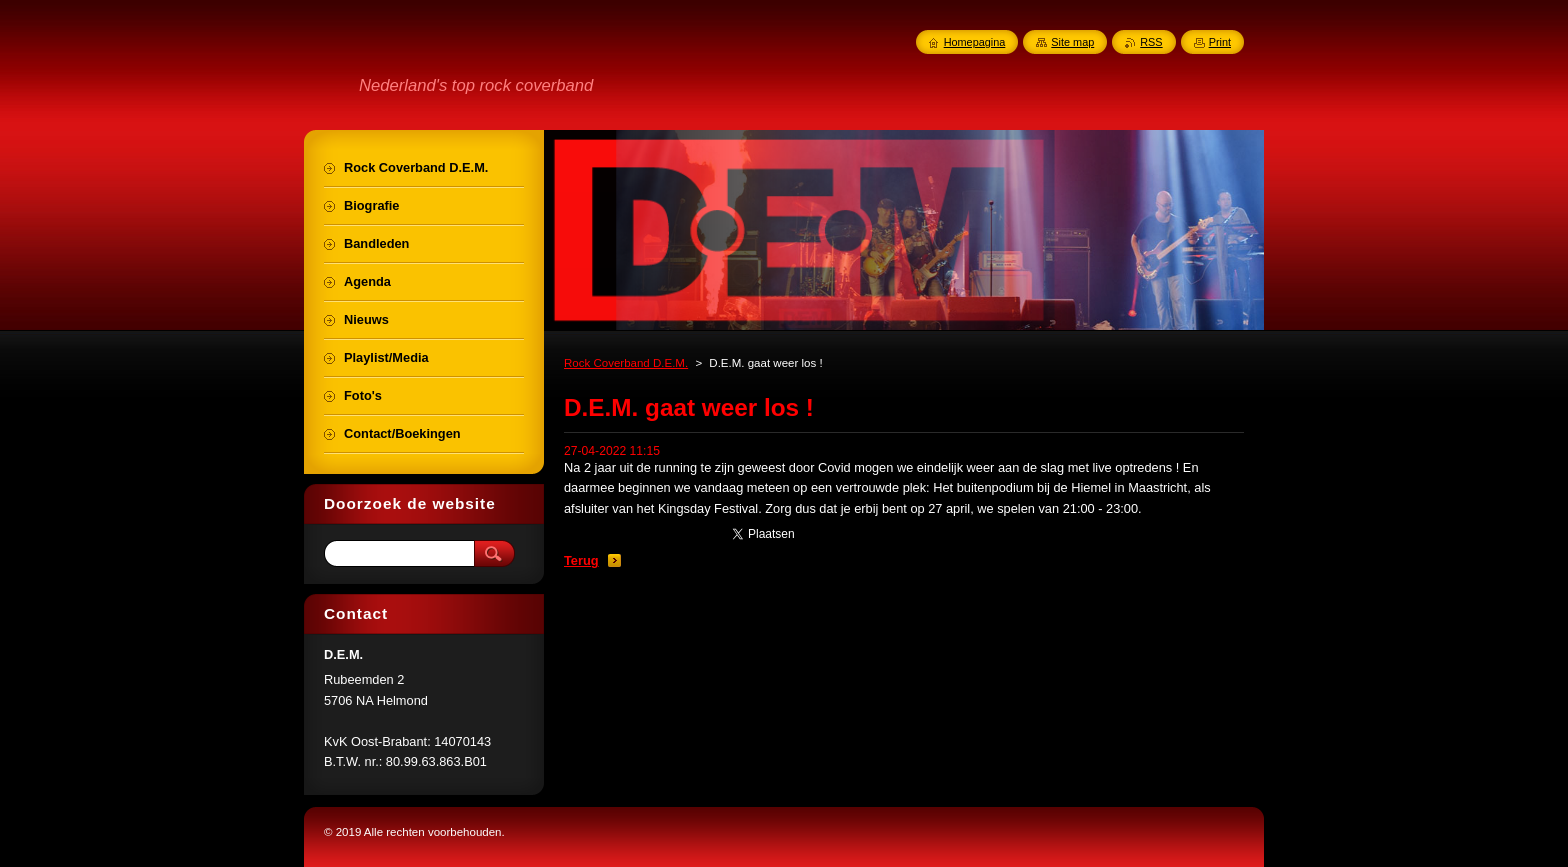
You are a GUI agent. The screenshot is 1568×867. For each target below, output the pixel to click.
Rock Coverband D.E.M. (626, 363)
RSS (1151, 42)
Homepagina (975, 42)
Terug (581, 560)
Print (1220, 42)
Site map (1072, 42)
